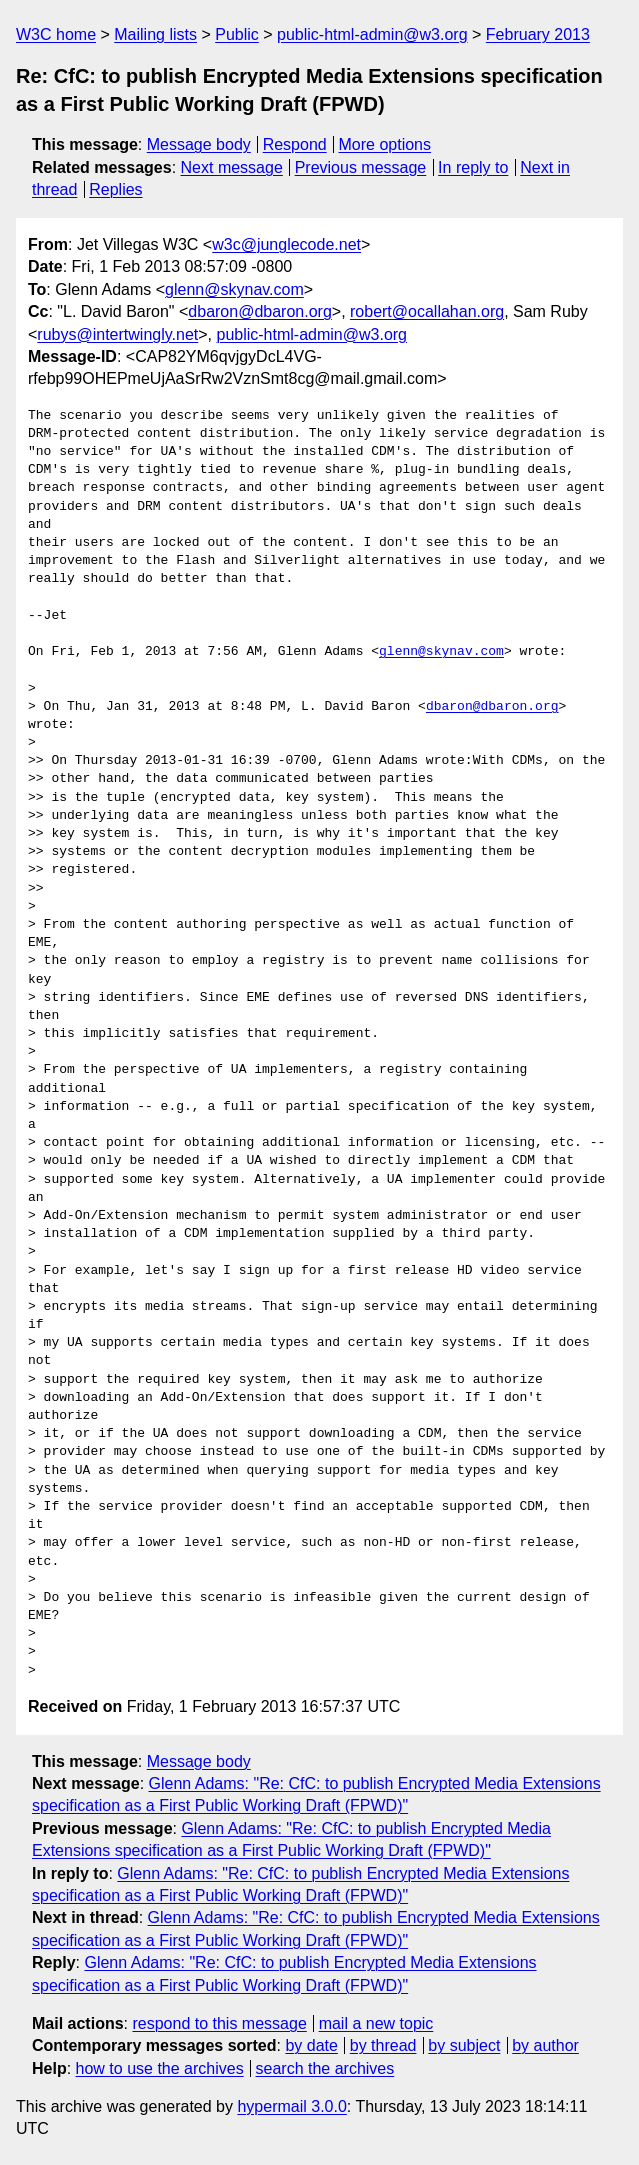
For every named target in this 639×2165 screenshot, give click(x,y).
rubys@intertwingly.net (117, 334)
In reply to (473, 167)
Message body (199, 144)
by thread (383, 2045)
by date (311, 2045)
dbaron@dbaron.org (259, 311)
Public (237, 34)
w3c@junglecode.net (286, 244)
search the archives (325, 2068)
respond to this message (219, 2023)
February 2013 (538, 34)
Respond (295, 144)
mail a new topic (376, 2023)
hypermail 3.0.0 (291, 2106)
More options (385, 144)
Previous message (361, 167)
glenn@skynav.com (234, 289)
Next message (232, 167)
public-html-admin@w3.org (372, 34)
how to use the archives (160, 2068)
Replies (115, 189)
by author (545, 2045)
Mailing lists (155, 34)
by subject (464, 2045)
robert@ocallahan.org (427, 311)
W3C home (56, 34)
